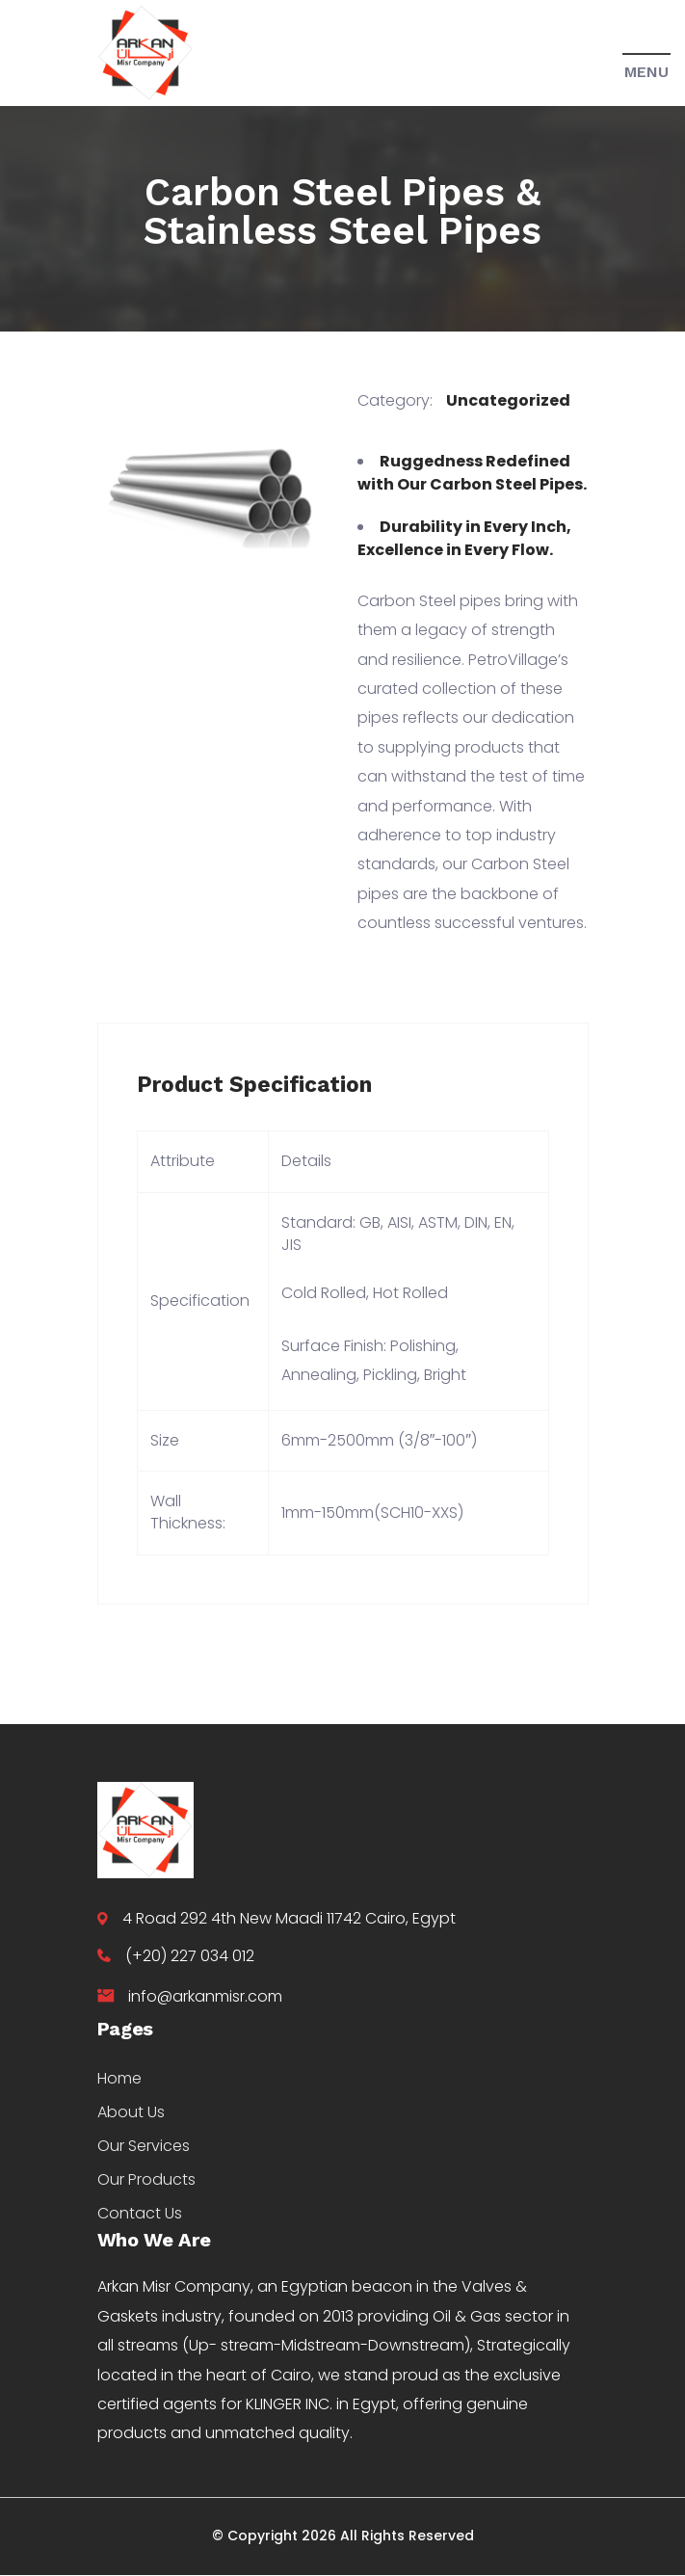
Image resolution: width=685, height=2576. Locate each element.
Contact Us (139, 2213)
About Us (131, 2112)
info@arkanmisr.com (205, 1996)
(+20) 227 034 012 (189, 1956)
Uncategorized (508, 400)
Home (119, 2078)
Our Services (143, 2146)
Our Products (146, 2179)
